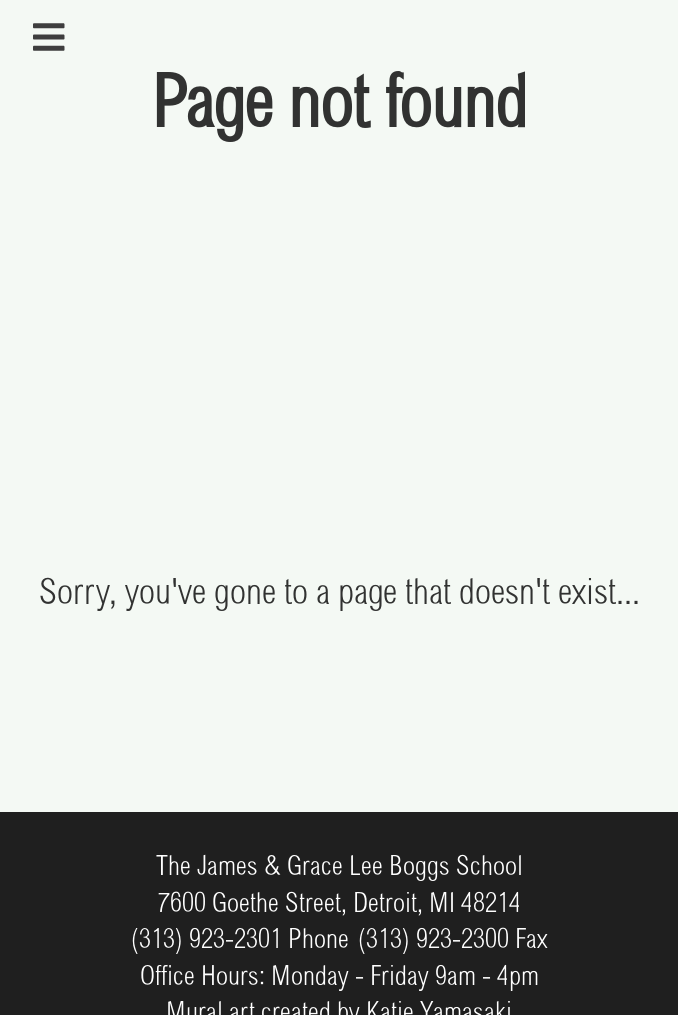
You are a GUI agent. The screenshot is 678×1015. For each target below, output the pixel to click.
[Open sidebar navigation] (49, 37)
